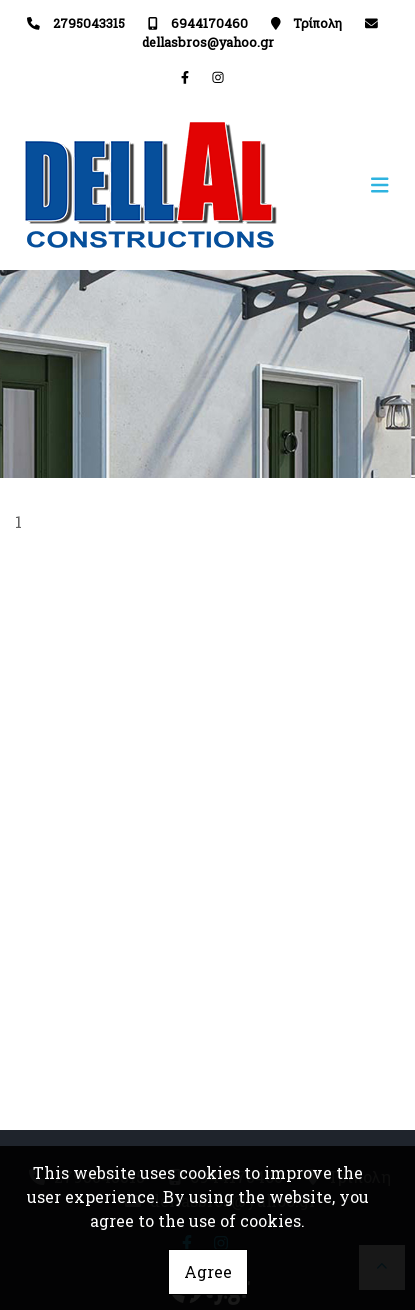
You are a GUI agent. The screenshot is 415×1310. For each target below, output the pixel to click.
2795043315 (89, 23)
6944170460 (209, 23)
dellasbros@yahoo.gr (208, 42)
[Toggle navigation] (304, 185)
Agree (208, 1271)
